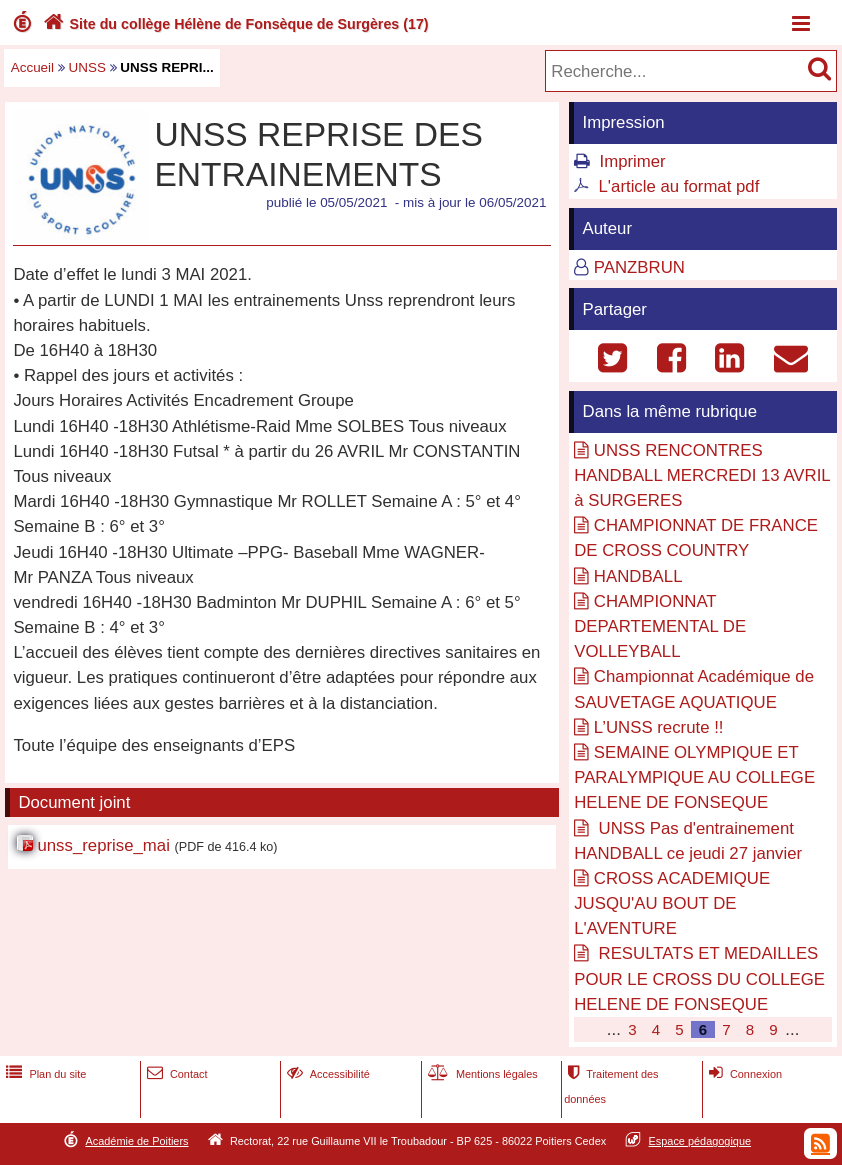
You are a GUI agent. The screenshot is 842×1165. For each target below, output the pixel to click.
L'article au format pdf (679, 186)
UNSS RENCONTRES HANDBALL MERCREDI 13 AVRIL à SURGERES (702, 475)
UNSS (87, 67)
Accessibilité (326, 1074)
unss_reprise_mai (103, 845)
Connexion (743, 1074)
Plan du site (44, 1074)
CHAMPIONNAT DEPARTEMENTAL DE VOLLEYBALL (660, 626)
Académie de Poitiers (136, 1141)
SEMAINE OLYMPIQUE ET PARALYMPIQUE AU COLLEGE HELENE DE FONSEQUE (694, 777)
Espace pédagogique (700, 1141)
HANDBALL (638, 576)
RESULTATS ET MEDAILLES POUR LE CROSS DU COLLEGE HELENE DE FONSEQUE (699, 978)
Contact (175, 1074)
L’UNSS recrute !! (659, 727)
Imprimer (633, 161)
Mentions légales (481, 1074)
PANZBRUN (639, 267)
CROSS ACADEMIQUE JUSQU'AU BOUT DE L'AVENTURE (672, 903)
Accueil (32, 67)
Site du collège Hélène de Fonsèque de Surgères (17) (234, 24)
